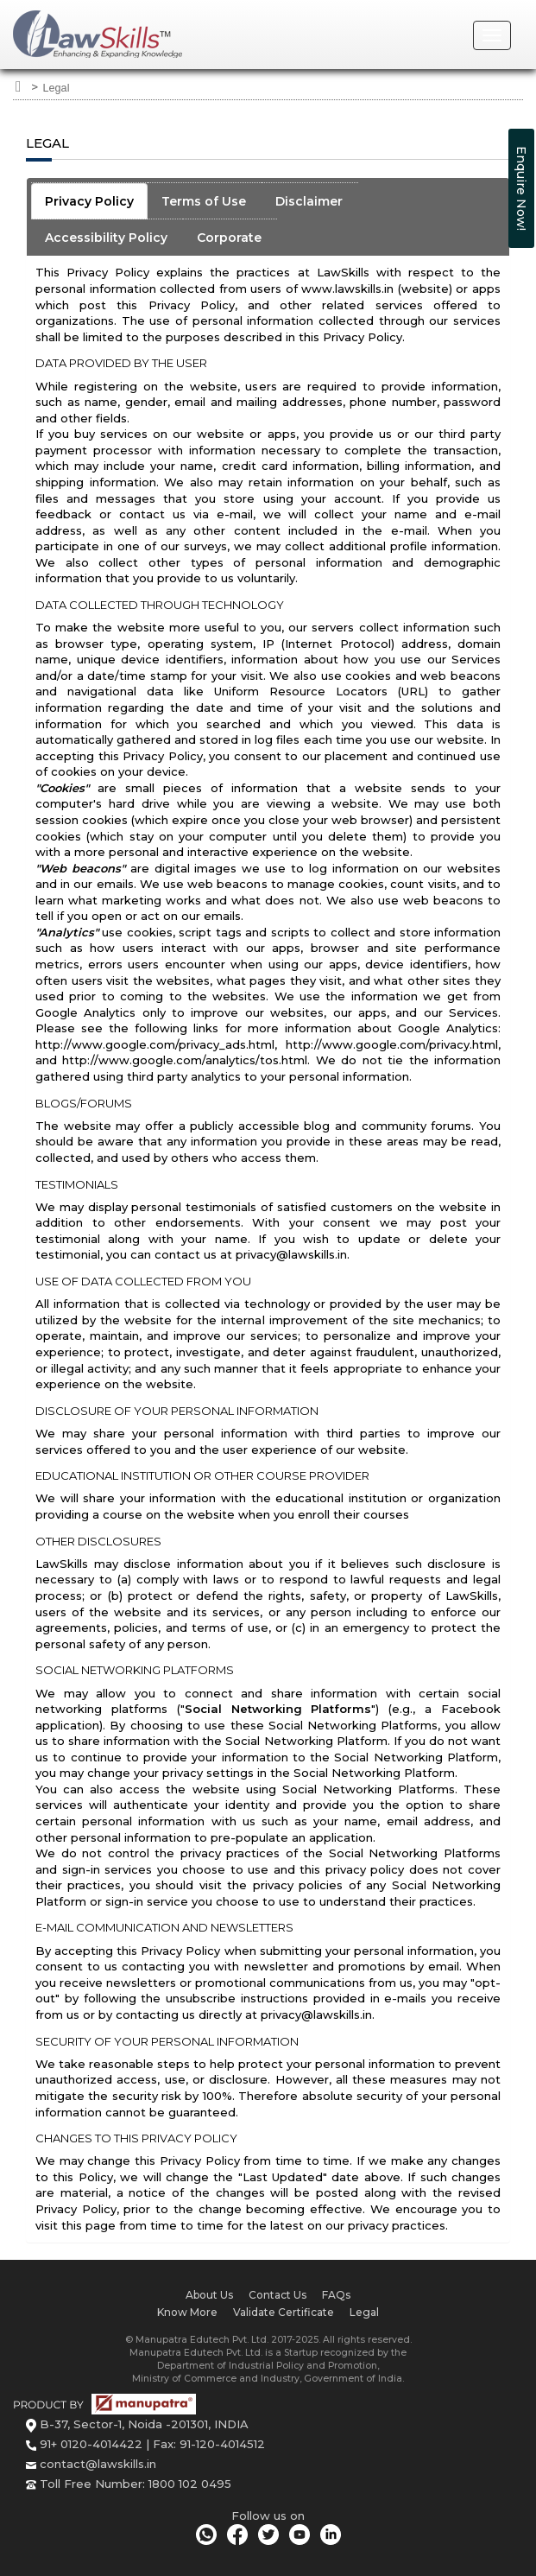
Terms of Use (203, 201)
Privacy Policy (89, 201)
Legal (56, 88)
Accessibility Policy (106, 237)
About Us (209, 2294)
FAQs (336, 2294)
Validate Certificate (283, 2312)
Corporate (229, 237)
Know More (187, 2312)
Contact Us (277, 2294)
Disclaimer (309, 201)
